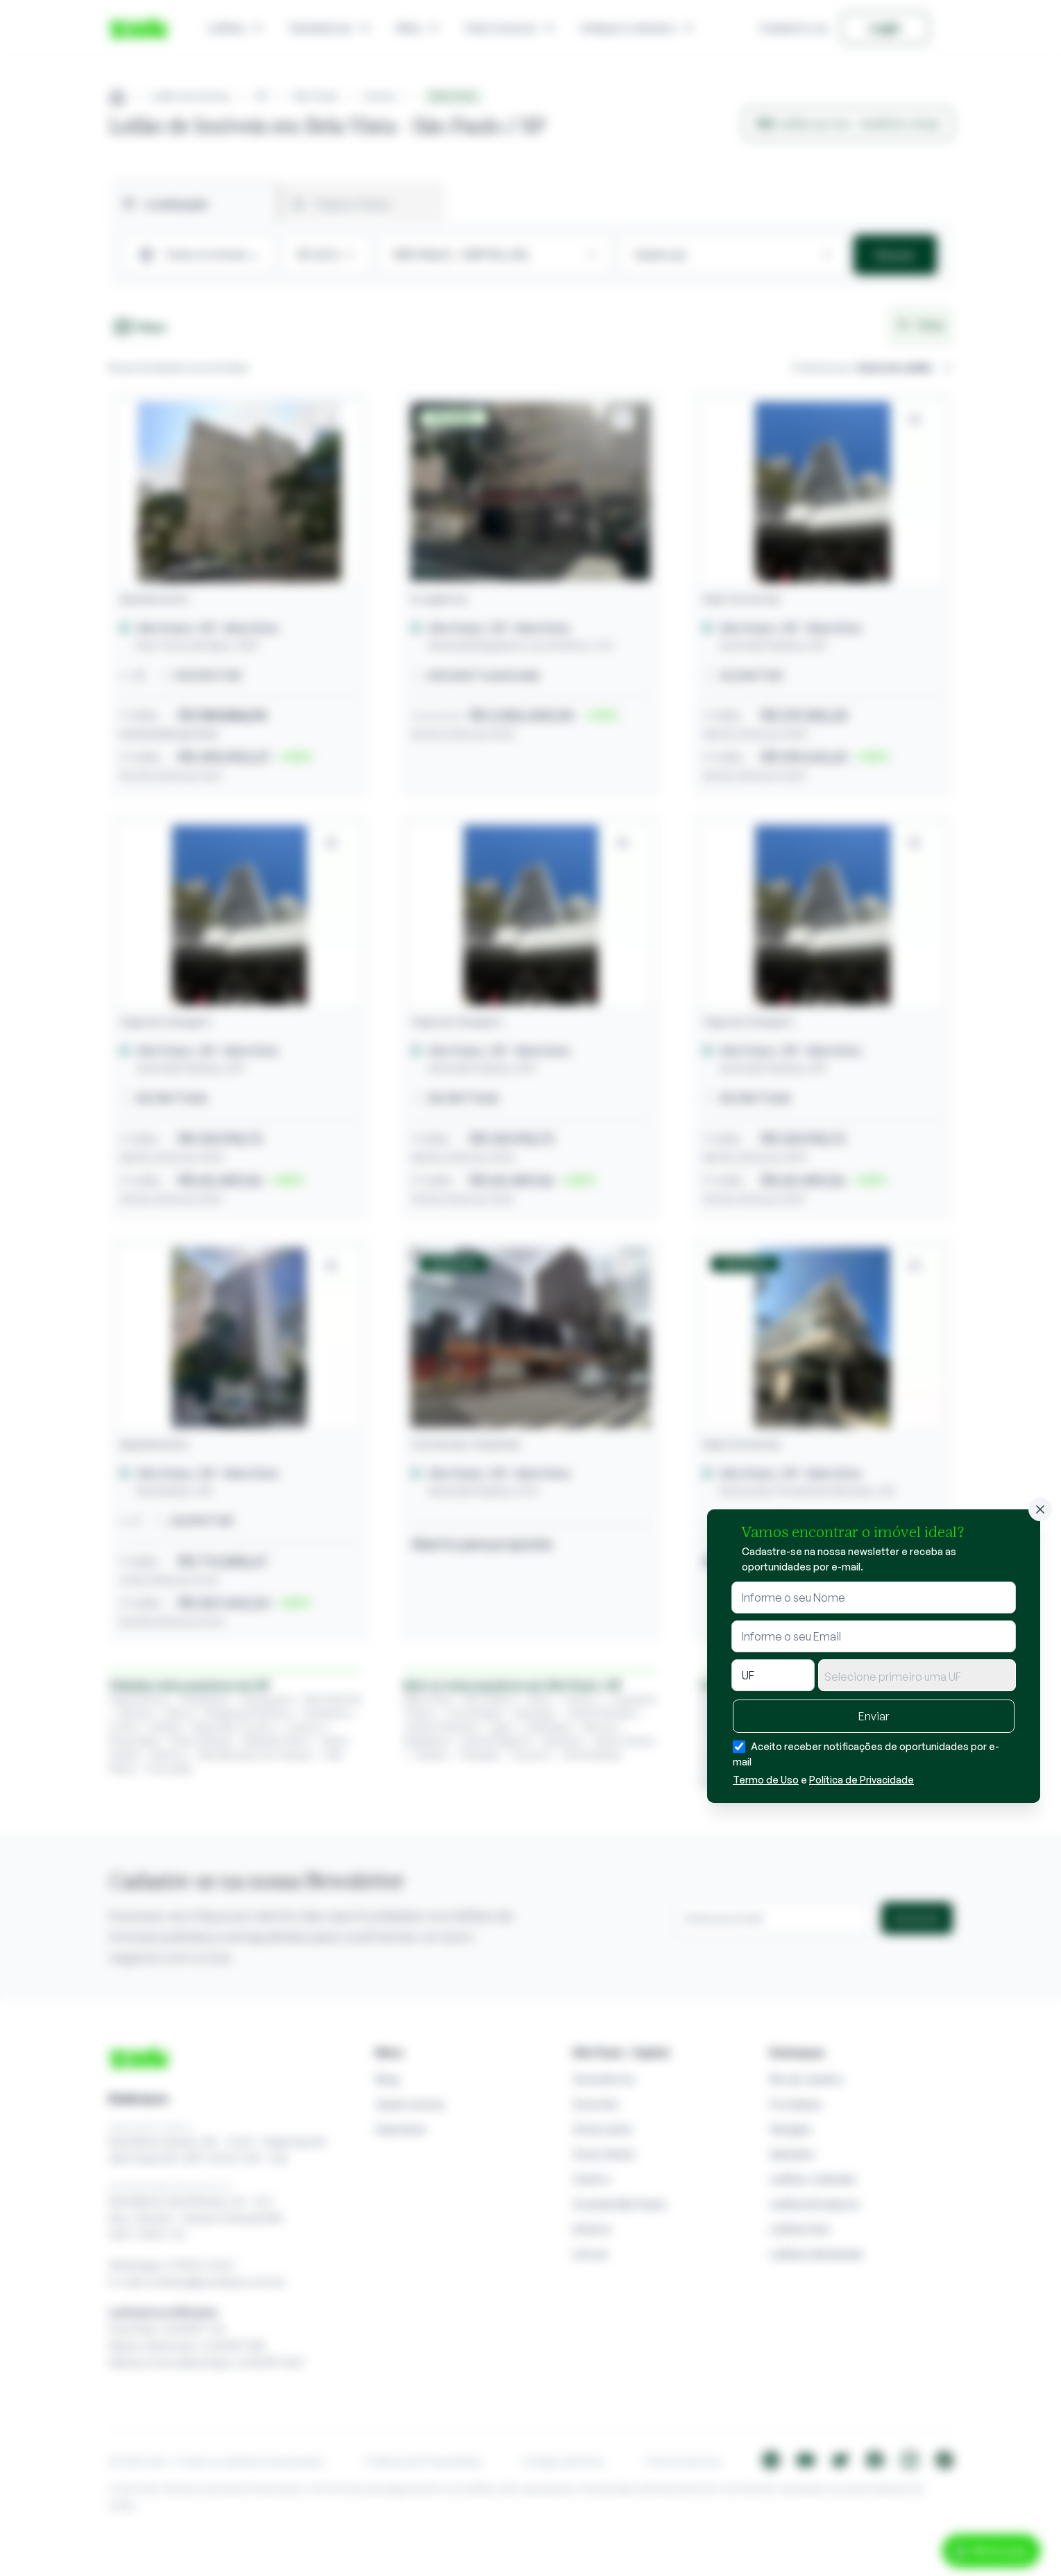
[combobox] (917, 1675)
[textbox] (917, 1677)
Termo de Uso (766, 1780)
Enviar (873, 1716)
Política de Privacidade (861, 1780)
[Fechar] (1040, 1509)
